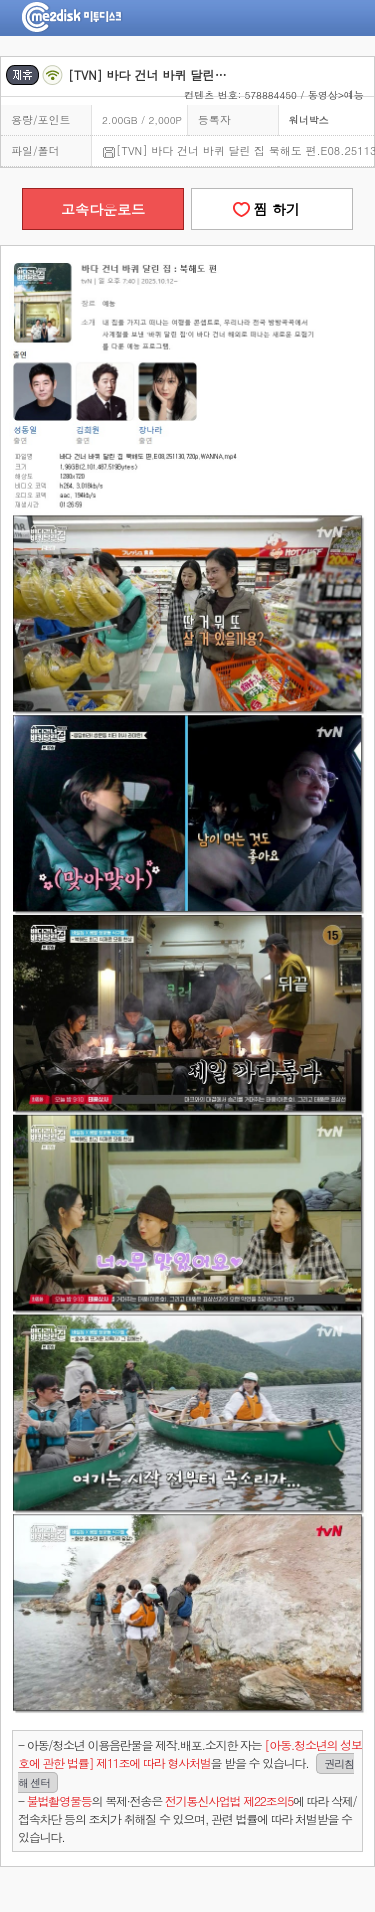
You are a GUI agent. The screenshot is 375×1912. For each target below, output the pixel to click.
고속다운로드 (103, 209)
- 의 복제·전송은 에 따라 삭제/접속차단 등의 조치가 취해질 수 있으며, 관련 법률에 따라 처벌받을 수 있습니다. (187, 1818)
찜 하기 (272, 209)
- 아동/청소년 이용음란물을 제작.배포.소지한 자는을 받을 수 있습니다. (190, 1764)
